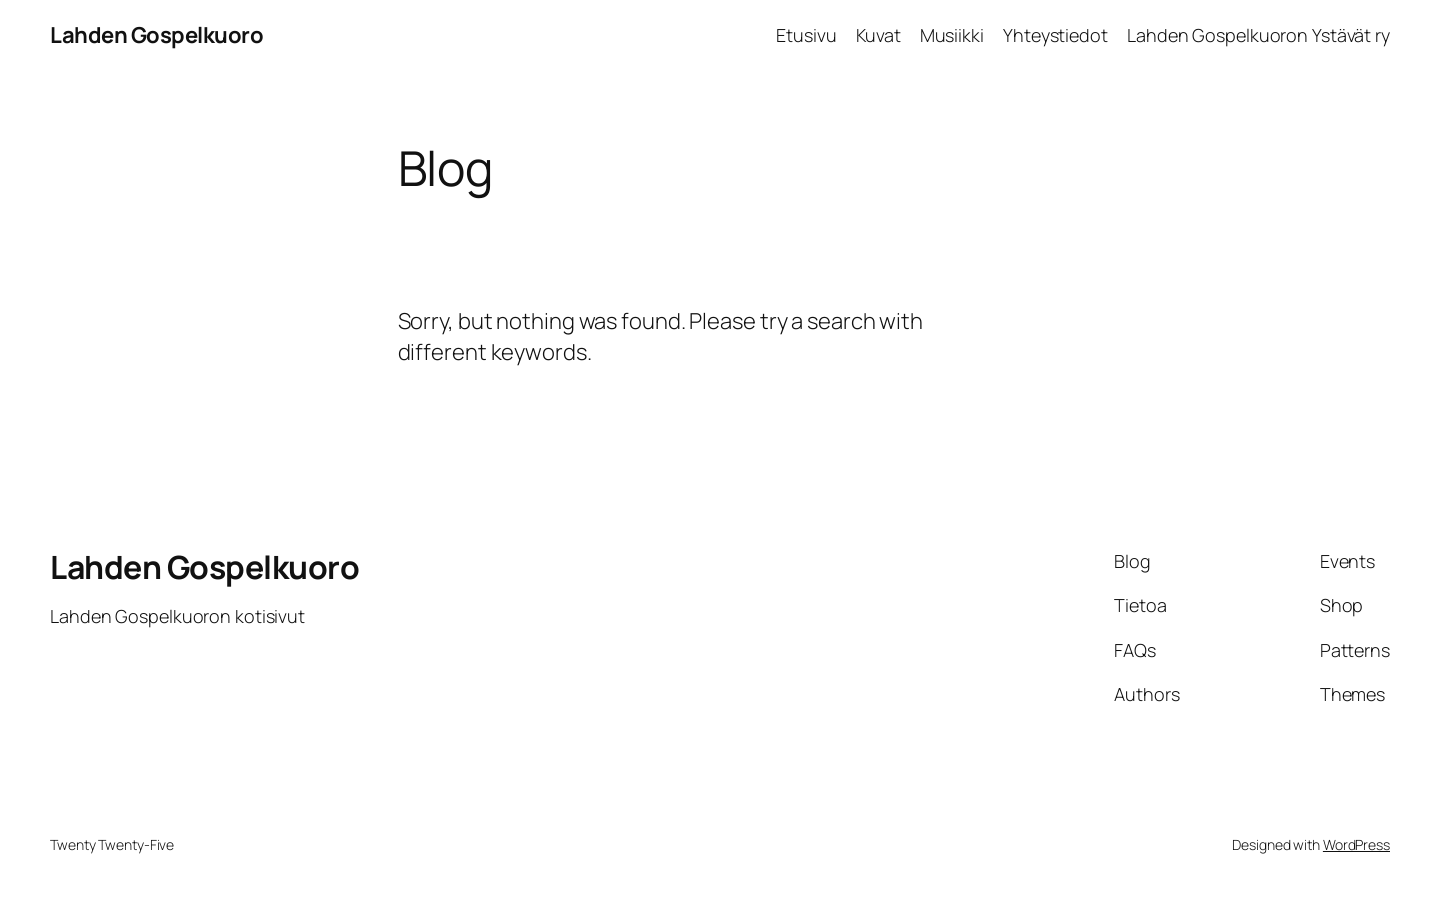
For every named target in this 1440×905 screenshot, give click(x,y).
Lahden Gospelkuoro (156, 35)
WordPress (1356, 844)
